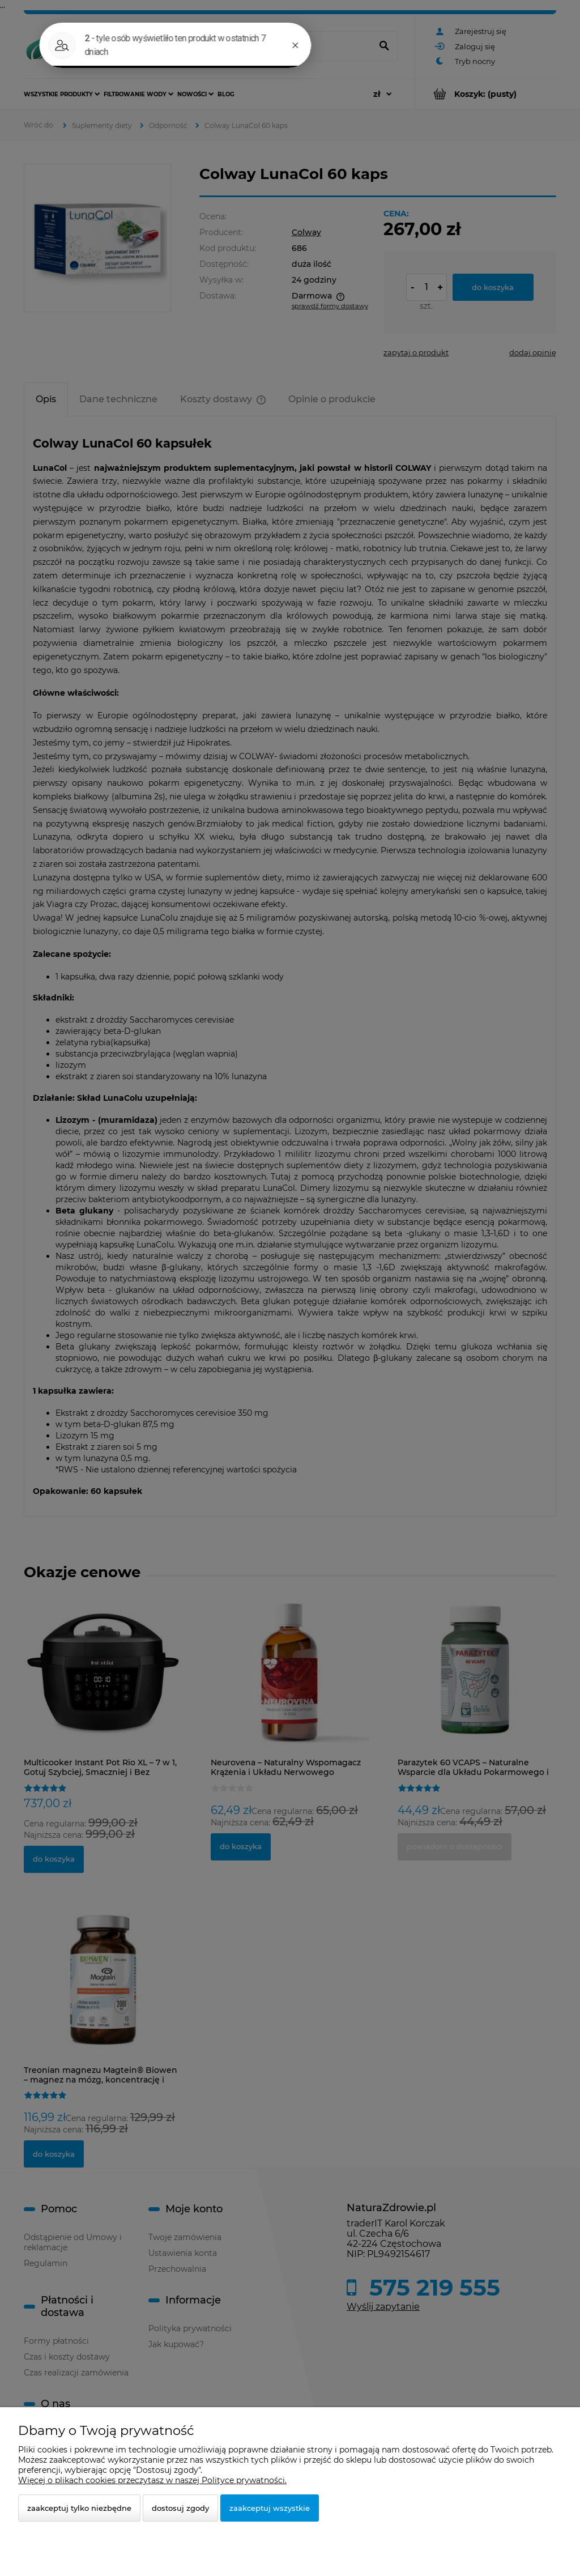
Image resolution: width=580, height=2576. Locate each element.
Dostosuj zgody (180, 2508)
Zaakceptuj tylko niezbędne (79, 2508)
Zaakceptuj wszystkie (269, 2508)
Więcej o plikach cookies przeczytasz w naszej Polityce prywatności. (152, 2480)
